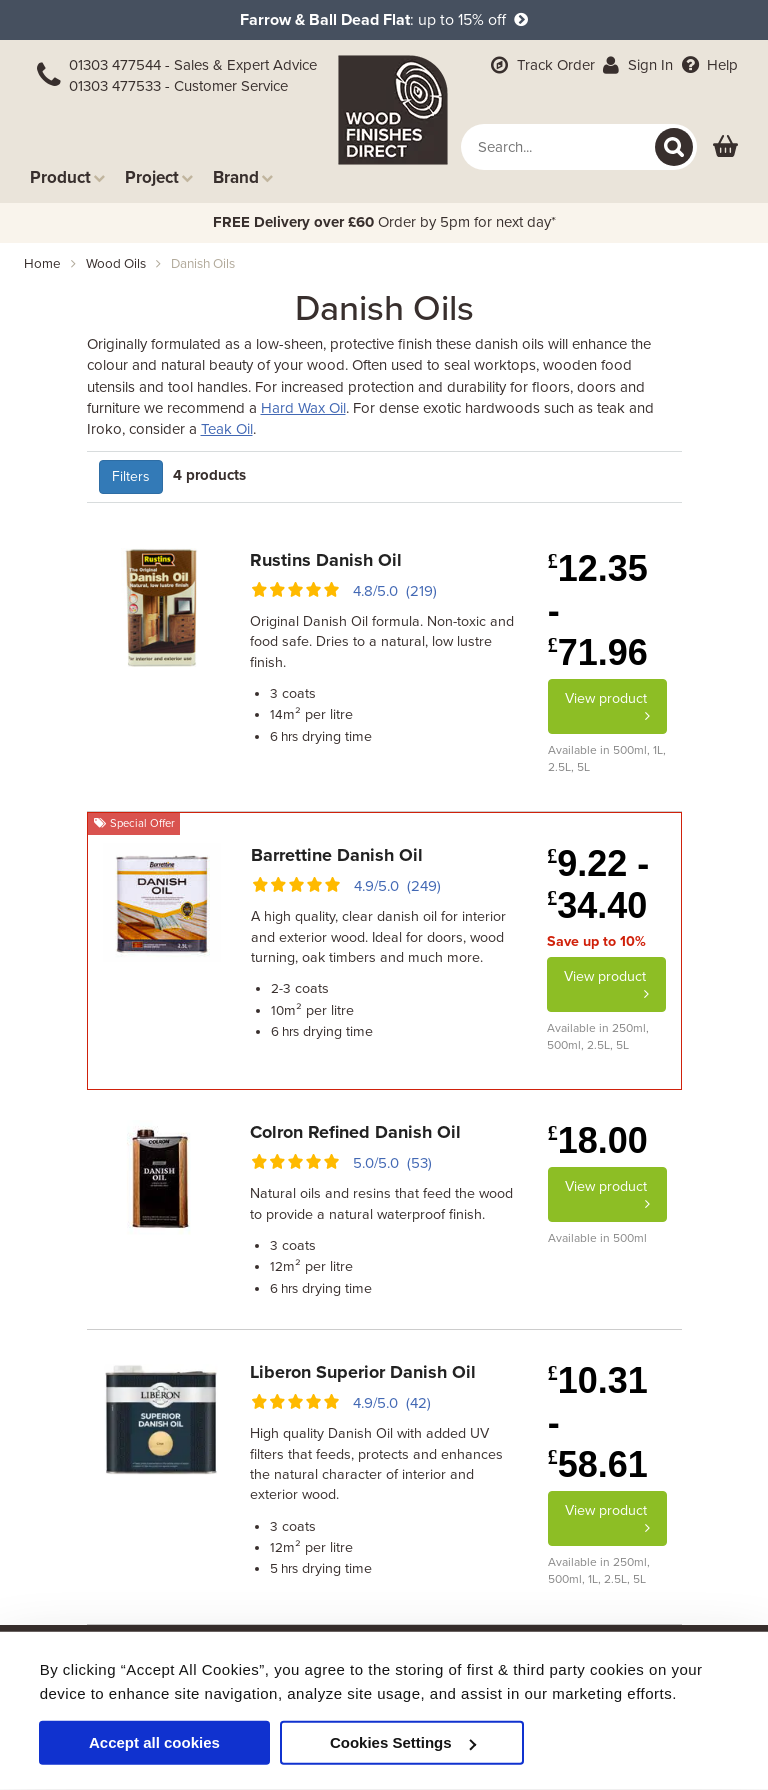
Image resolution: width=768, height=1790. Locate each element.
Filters (131, 476)
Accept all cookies (154, 1742)
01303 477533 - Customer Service (178, 86)
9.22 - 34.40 (598, 884)
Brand (243, 177)
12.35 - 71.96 (598, 610)
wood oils (116, 264)
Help (707, 65)
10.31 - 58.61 (598, 1422)
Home (42, 264)
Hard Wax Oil (303, 408)
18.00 (598, 1140)
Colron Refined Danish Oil (355, 1132)
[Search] (674, 147)
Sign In (636, 65)
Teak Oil (227, 429)
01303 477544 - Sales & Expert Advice (193, 65)
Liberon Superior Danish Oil (363, 1372)
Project (159, 177)
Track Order (541, 65)
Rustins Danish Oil (326, 560)
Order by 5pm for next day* (384, 222)
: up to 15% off (384, 20)
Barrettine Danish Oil (337, 855)
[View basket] (725, 147)
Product (67, 177)
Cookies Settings (403, 1742)
